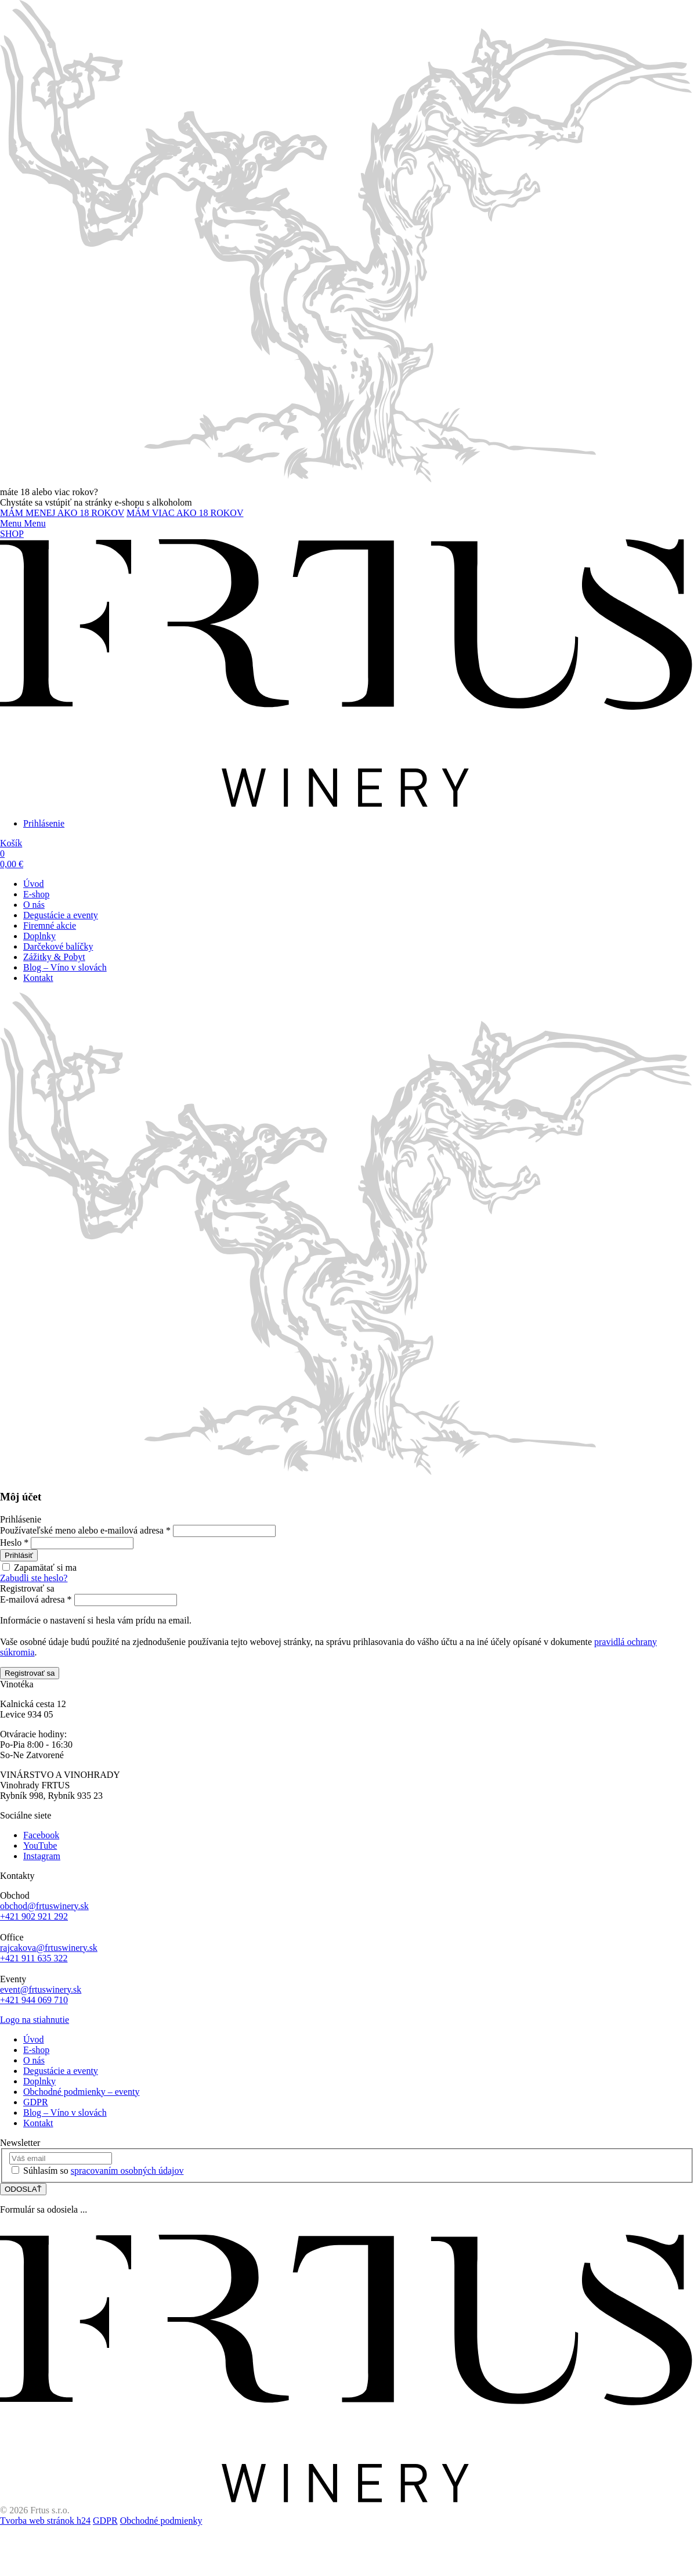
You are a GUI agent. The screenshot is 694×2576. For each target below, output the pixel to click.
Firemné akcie (49, 925)
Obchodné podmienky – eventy (81, 2092)
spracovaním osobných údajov (127, 2170)
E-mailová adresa (36, 1599)
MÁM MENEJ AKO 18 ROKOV (62, 513)
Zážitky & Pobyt (54, 957)
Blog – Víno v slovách (65, 967)
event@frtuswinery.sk (40, 1989)
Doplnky (39, 936)
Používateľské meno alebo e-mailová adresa (85, 1530)
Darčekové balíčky (58, 946)
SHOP (12, 534)
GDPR (35, 2102)
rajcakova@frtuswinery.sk (48, 1948)
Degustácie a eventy (60, 915)
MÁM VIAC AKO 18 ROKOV (185, 513)
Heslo (14, 1542)
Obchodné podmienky (161, 2521)
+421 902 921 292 (34, 1916)
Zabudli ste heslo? (33, 1578)
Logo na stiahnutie (34, 2020)
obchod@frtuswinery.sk (44, 1906)
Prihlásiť (19, 1555)
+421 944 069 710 (34, 2000)
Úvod (33, 884)
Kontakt (38, 978)
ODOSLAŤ (23, 2189)
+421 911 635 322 (33, 1958)
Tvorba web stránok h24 (45, 2521)
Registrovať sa (30, 1673)
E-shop (36, 894)
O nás (34, 905)
